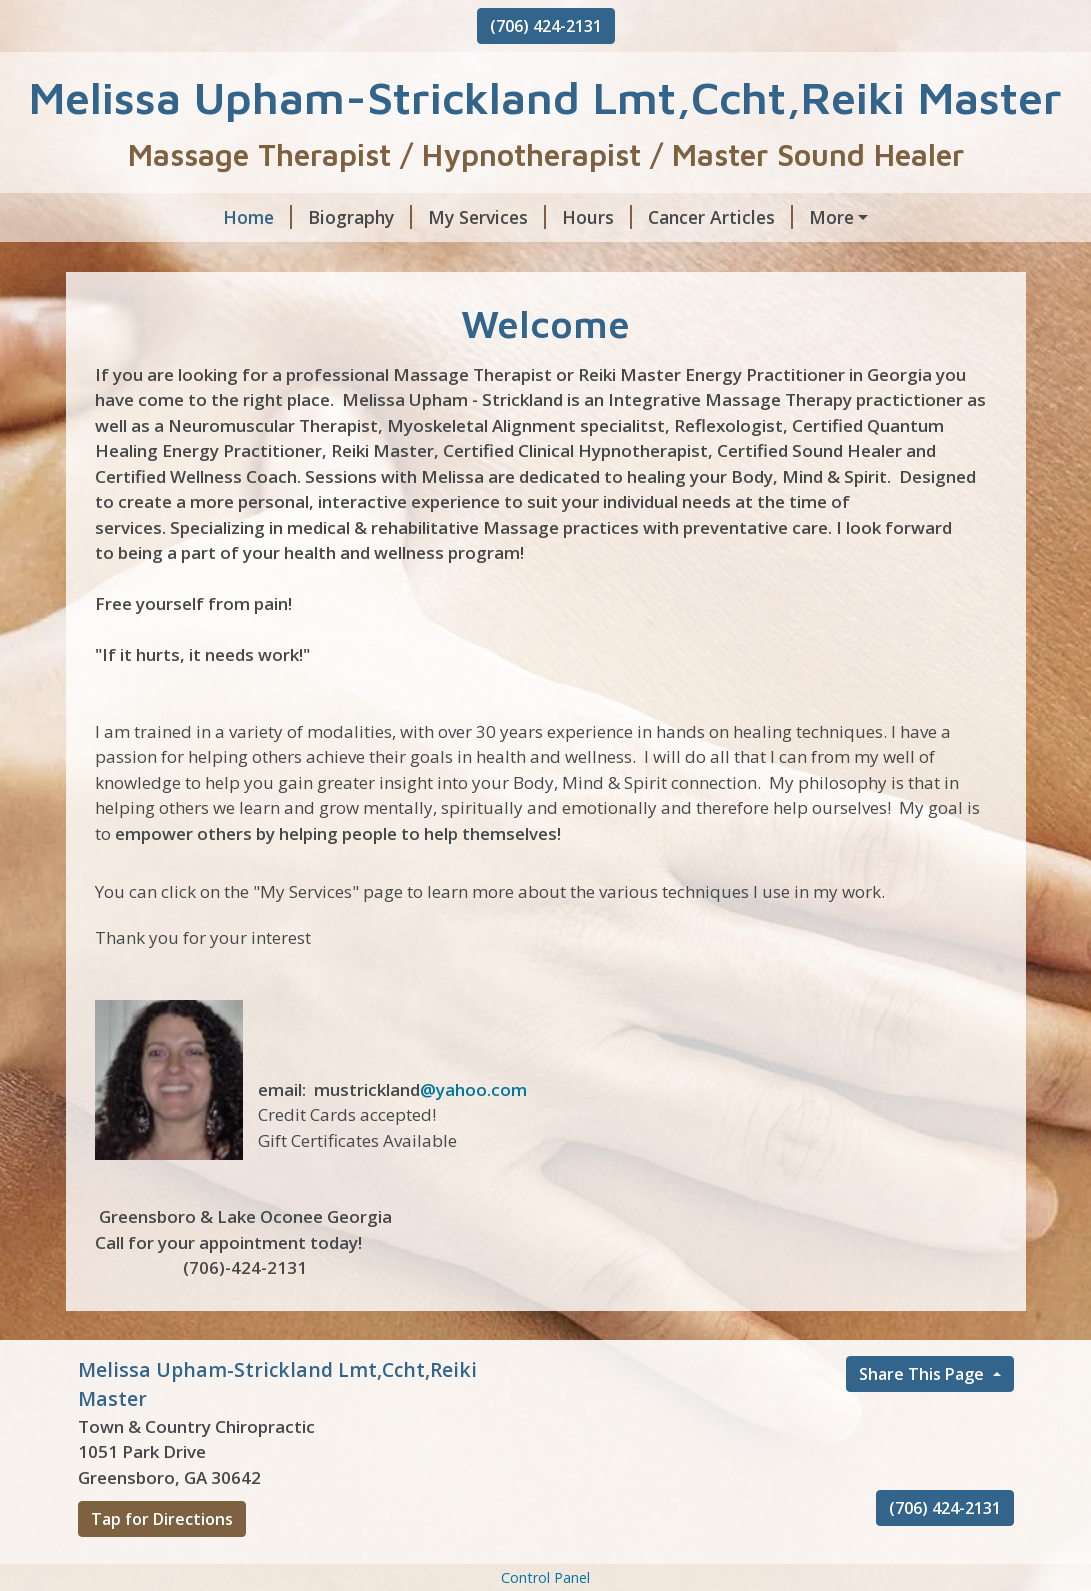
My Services (358, 217)
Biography (231, 217)
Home (128, 217)
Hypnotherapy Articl (188, 260)
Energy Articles (752, 217)
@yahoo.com (473, 1174)
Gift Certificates (753, 260)
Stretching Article (576, 260)
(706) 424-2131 (546, 26)
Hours (468, 217)
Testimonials (148, 302)
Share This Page (923, 1459)
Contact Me (904, 260)
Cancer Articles (591, 217)
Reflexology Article (388, 260)
